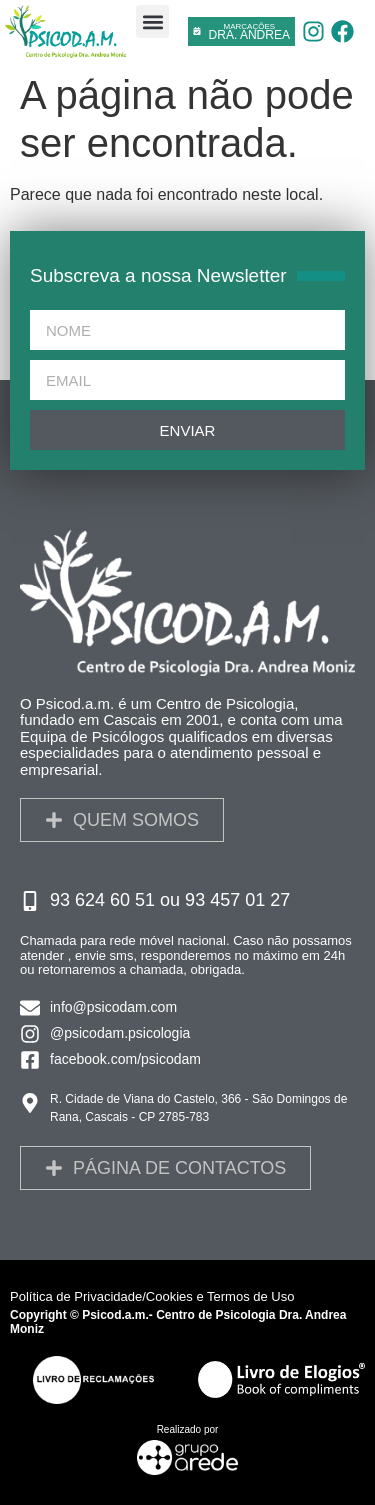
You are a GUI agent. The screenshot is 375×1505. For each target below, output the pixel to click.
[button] (152, 21)
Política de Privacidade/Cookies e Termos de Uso (152, 1296)
